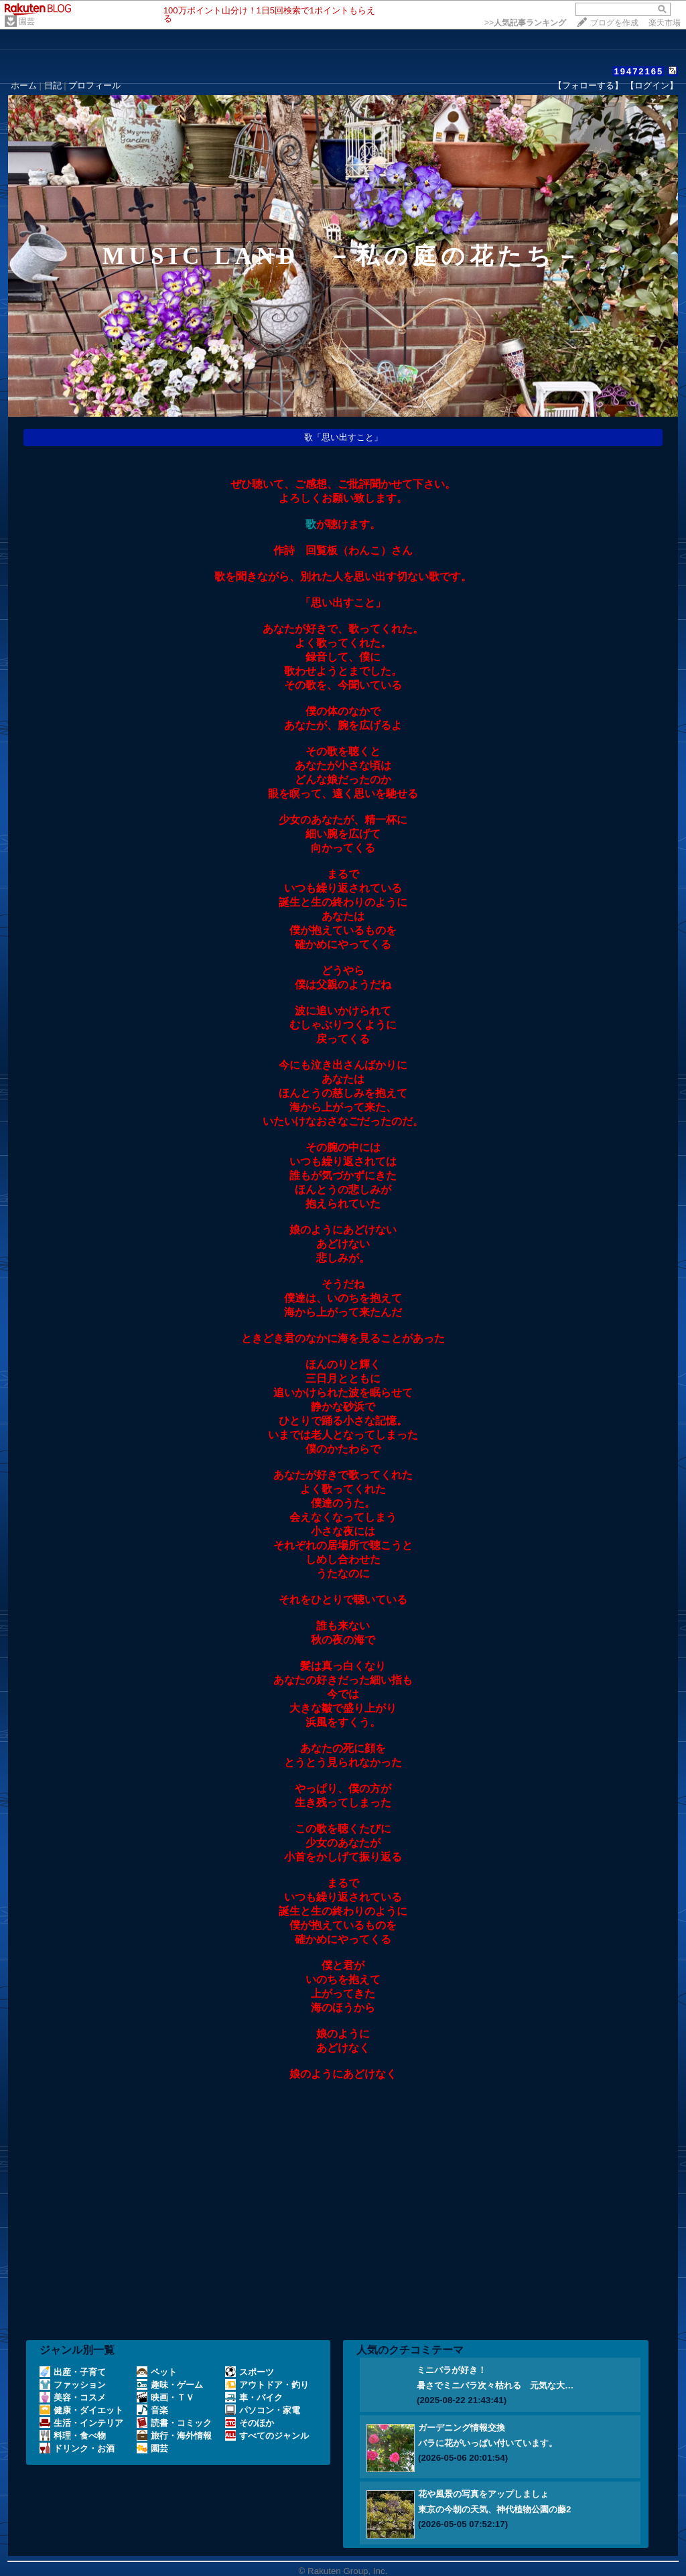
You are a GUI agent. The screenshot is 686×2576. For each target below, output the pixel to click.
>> (525, 22)
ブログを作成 (614, 22)
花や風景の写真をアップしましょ (483, 2494)
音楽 (152, 2410)
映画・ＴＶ (165, 2397)
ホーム (24, 85)
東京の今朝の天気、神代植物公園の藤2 (494, 2509)
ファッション (73, 2385)
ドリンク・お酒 (77, 2448)
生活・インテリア (81, 2423)
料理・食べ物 (73, 2436)
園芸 (27, 21)
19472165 (638, 71)
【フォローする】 (588, 85)
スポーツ (249, 2372)
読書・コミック (174, 2423)
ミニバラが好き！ (451, 2370)
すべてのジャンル (267, 2436)
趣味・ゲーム (170, 2385)
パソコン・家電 (262, 2410)
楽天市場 (664, 22)
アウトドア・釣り (267, 2385)
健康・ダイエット (81, 2410)
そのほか (249, 2423)
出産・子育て (73, 2372)
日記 (53, 85)
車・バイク (254, 2397)
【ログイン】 (652, 85)
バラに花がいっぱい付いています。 (487, 2443)
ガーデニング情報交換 (461, 2428)
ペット (157, 2372)
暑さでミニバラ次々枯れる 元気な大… (495, 2385)
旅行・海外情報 (174, 2436)
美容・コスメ (73, 2397)
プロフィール (94, 85)
